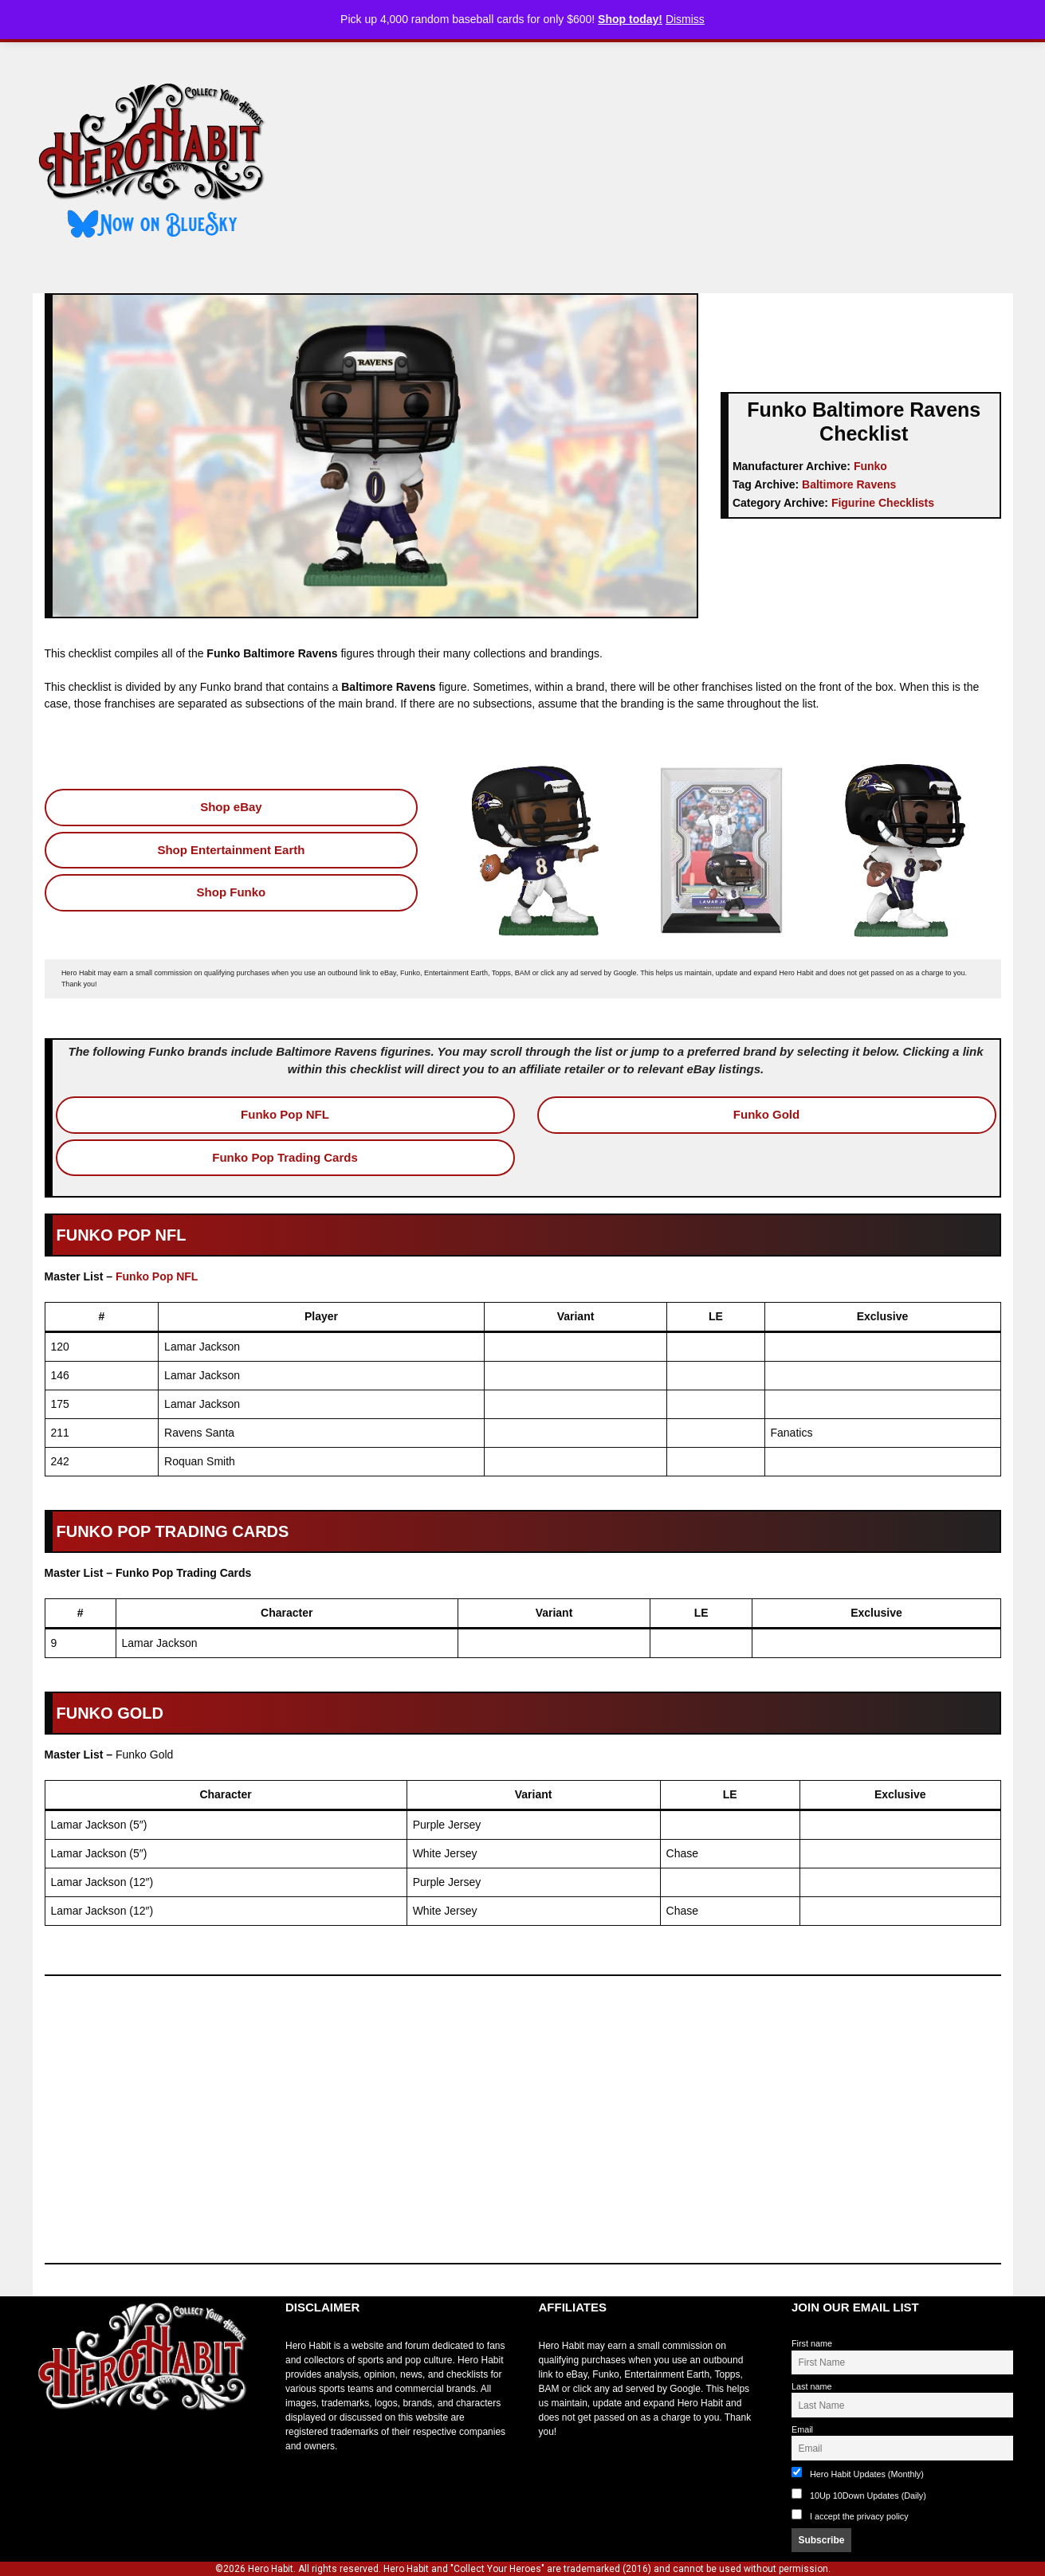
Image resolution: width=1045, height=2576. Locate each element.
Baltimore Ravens (849, 484)
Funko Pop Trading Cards (285, 1157)
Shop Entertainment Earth (230, 850)
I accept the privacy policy (859, 2516)
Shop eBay (231, 807)
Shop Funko (231, 892)
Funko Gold (766, 1114)
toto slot (49, 2450)
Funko (870, 466)
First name (812, 2343)
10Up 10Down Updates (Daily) (859, 2494)
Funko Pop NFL (285, 1114)
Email (802, 2429)
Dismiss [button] (685, 19)
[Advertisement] (653, 161)
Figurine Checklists (882, 502)
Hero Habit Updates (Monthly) (858, 2473)
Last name (811, 2386)
